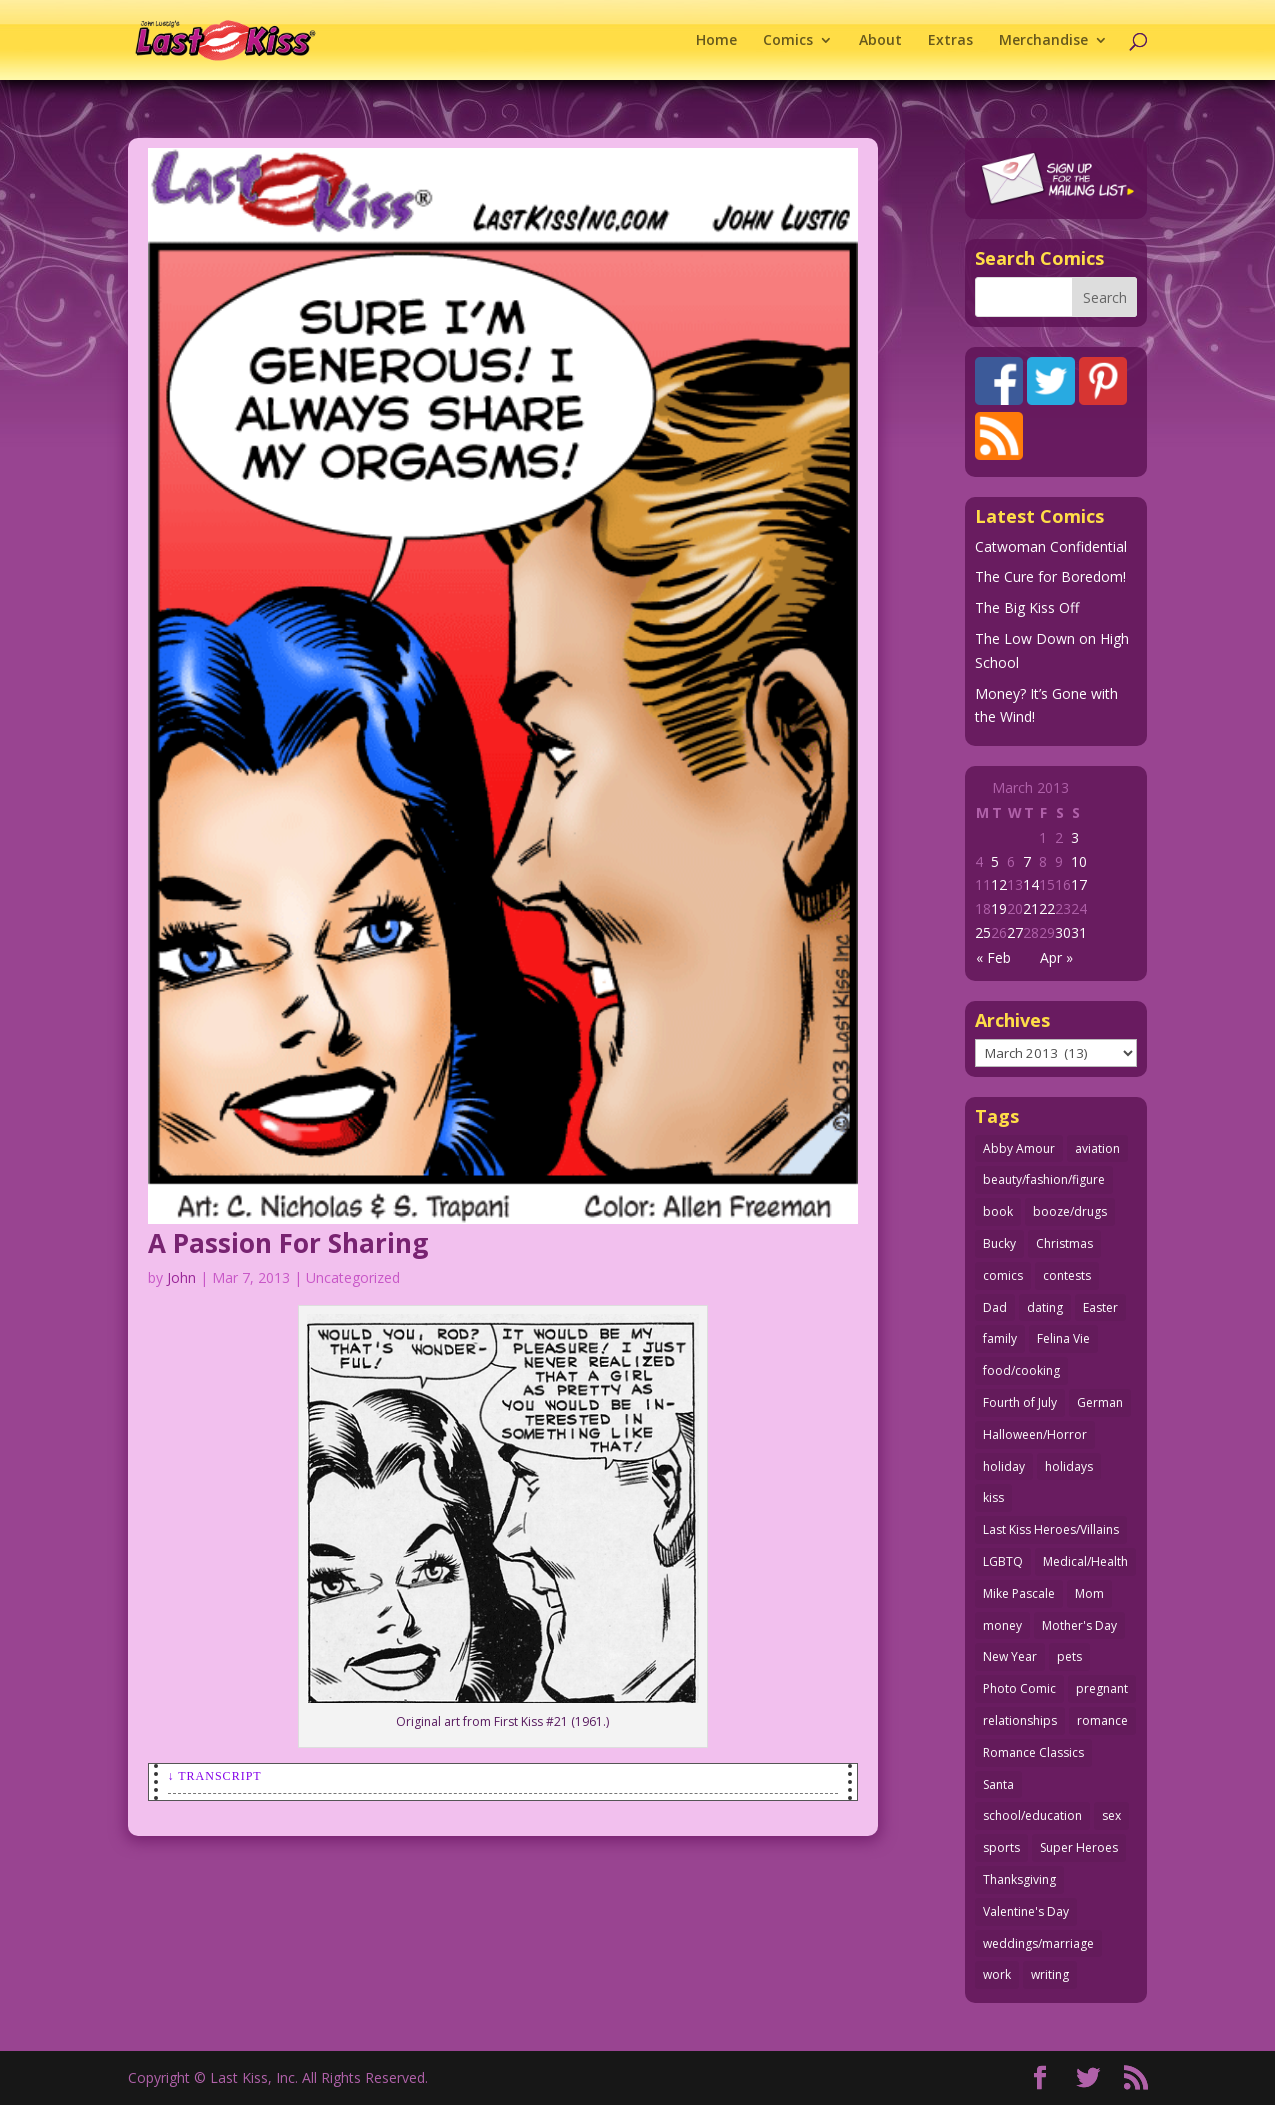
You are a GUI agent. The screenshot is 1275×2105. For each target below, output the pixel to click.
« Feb (993, 957)
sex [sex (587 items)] (1111, 1815)
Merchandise (1043, 41)
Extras (950, 41)
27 (1015, 932)
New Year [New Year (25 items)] (1010, 1656)
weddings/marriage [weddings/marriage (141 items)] (1038, 1943)
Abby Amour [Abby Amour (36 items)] (1019, 1148)
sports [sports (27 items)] (1001, 1847)
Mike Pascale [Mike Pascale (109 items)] (1019, 1593)
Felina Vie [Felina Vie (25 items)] (1063, 1338)
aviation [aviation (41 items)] (1097, 1148)
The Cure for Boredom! (1050, 576)
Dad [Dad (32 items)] (995, 1307)
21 (1031, 908)
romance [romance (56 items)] (1102, 1720)
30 (1063, 932)
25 (983, 932)
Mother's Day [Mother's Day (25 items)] (1079, 1625)
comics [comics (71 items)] (1003, 1275)
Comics (788, 41)
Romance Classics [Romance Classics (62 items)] (1033, 1752)
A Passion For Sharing (288, 1243)
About (880, 41)
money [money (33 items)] (1002, 1625)
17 (1079, 884)
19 (999, 908)
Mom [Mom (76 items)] (1089, 1593)
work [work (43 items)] (997, 1974)
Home (716, 41)
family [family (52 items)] (1000, 1338)
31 (1079, 932)
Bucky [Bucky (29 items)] (999, 1243)
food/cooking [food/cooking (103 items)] (1021, 1370)
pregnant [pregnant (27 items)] (1102, 1688)
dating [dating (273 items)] (1045, 1307)
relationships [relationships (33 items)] (1020, 1720)
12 (999, 884)
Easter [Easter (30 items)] (1100, 1307)
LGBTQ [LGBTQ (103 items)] (1003, 1561)
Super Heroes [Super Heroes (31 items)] (1079, 1847)
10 (1079, 861)
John (181, 1277)
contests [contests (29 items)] (1067, 1275)
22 (1047, 908)
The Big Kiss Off (1027, 607)
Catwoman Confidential (1051, 546)
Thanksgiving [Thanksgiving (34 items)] (1019, 1879)
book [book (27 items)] (998, 1211)
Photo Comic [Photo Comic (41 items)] (1019, 1688)
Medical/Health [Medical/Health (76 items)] (1085, 1561)
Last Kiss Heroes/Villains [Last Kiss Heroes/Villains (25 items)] (1051, 1529)
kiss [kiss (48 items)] (993, 1497)
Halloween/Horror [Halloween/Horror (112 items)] (1035, 1434)
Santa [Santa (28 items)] (998, 1784)
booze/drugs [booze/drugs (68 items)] (1070, 1211)
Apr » (1056, 957)
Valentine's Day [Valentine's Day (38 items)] (1026, 1911)
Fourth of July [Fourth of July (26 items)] (1020, 1402)
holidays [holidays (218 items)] (1069, 1466)
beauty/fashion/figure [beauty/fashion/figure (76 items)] (1044, 1179)
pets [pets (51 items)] (1069, 1656)
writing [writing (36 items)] (1050, 1974)
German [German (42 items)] (1100, 1402)
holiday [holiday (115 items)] (1004, 1466)
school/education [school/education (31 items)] (1032, 1815)
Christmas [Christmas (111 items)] (1064, 1243)
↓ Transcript (215, 1776)
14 (1031, 884)
